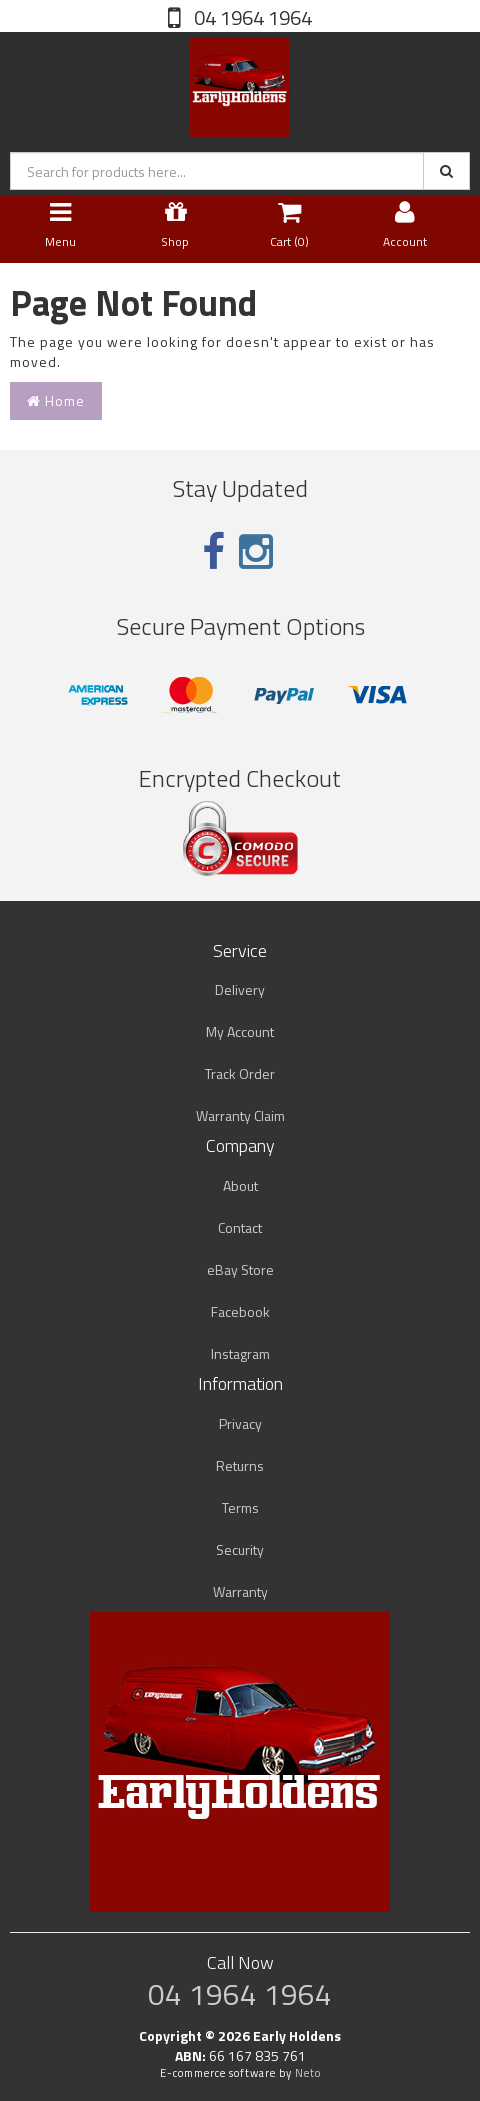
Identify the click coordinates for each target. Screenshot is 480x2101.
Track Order (240, 1073)
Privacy (240, 1423)
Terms (240, 1507)
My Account (240, 1031)
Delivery (240, 989)
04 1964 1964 (251, 17)
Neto (308, 2073)
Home (56, 400)
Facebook (240, 1311)
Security (240, 1549)
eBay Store (240, 1269)
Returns (240, 1465)
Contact (240, 1227)
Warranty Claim (240, 1115)
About (240, 1185)
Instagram (240, 1353)
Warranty (240, 1591)
